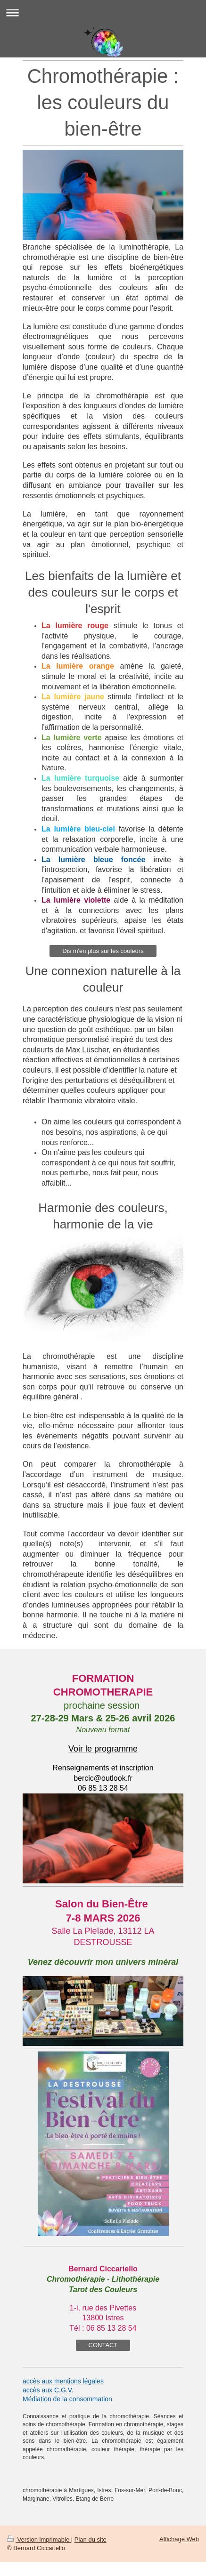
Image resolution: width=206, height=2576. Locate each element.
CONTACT (103, 2345)
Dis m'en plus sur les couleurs (102, 950)
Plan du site (90, 2539)
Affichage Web (179, 2539)
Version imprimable (39, 2539)
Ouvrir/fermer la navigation (103, 12)
